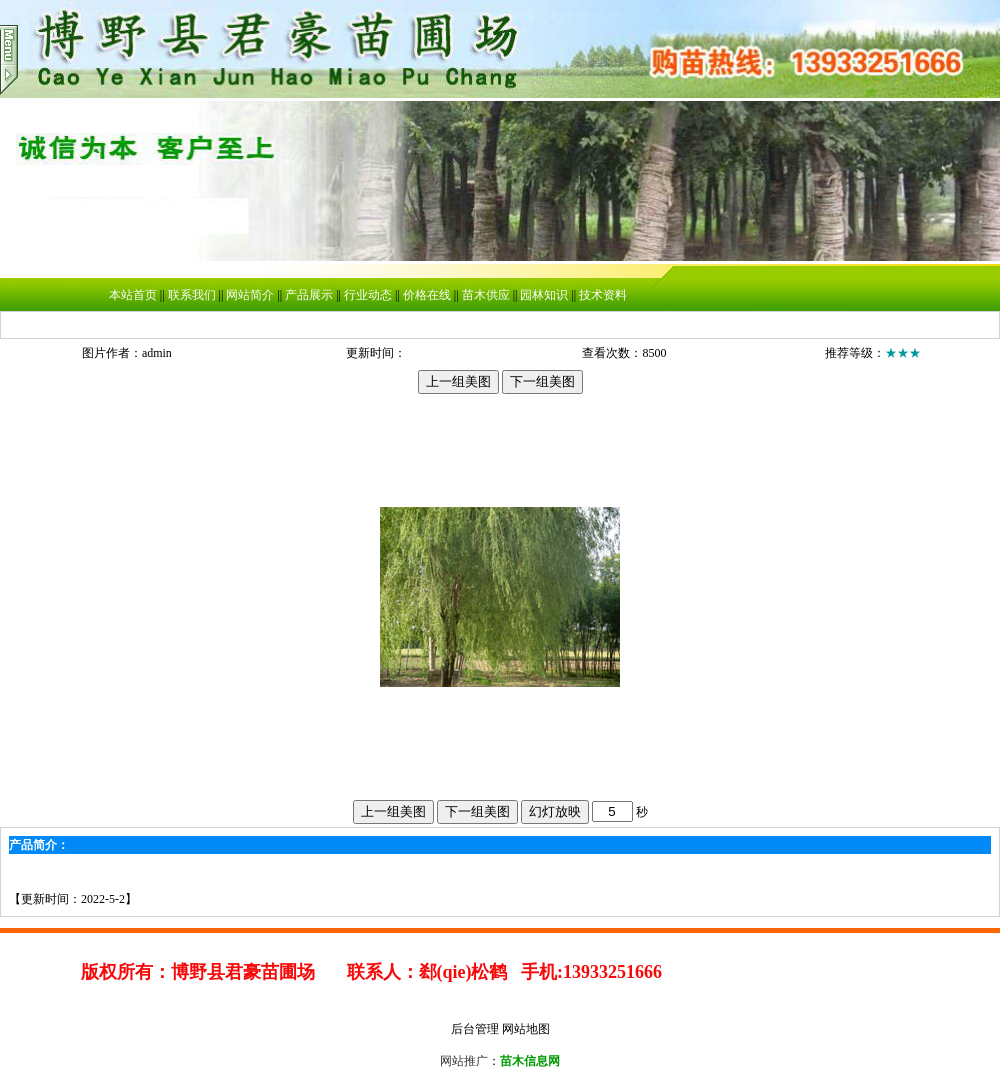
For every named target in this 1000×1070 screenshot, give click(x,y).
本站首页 (133, 295)
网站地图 (526, 1029)
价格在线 (427, 295)
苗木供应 (486, 295)
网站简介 (250, 295)
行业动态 (368, 295)
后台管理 (475, 1029)
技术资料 (603, 295)
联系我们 (192, 295)
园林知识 (544, 295)
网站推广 (464, 1061)
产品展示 (309, 295)
